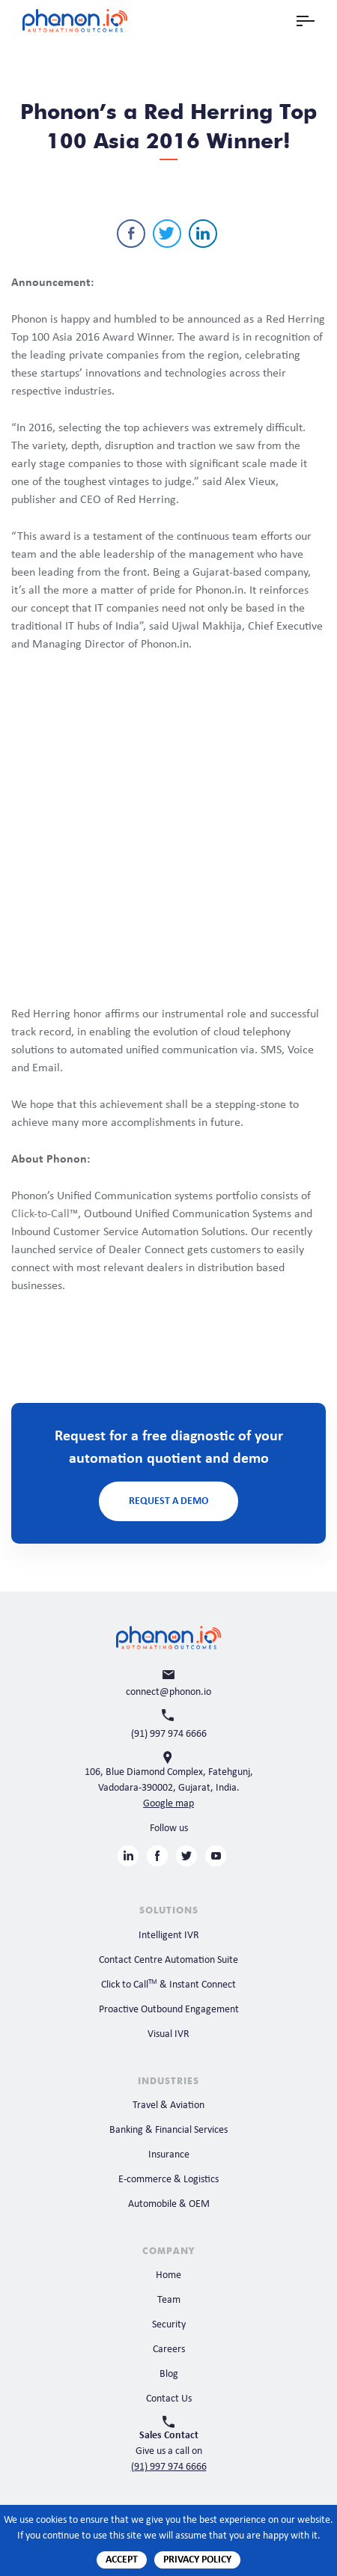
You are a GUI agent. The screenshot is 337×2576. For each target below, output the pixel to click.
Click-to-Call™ (44, 1214)
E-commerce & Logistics (168, 2179)
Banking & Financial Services (168, 2130)
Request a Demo (168, 1501)
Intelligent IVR (169, 1935)
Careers (169, 2349)
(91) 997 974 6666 (169, 2467)
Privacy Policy (197, 2560)
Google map (168, 1803)
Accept (122, 2560)
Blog (169, 2374)
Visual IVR (168, 2034)
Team (168, 2300)
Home (168, 2275)
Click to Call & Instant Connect (168, 1985)
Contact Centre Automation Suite (168, 1960)
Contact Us (169, 2399)
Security (169, 2324)
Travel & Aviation (168, 2105)
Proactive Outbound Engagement (169, 2009)
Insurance (168, 2155)
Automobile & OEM (169, 2204)
